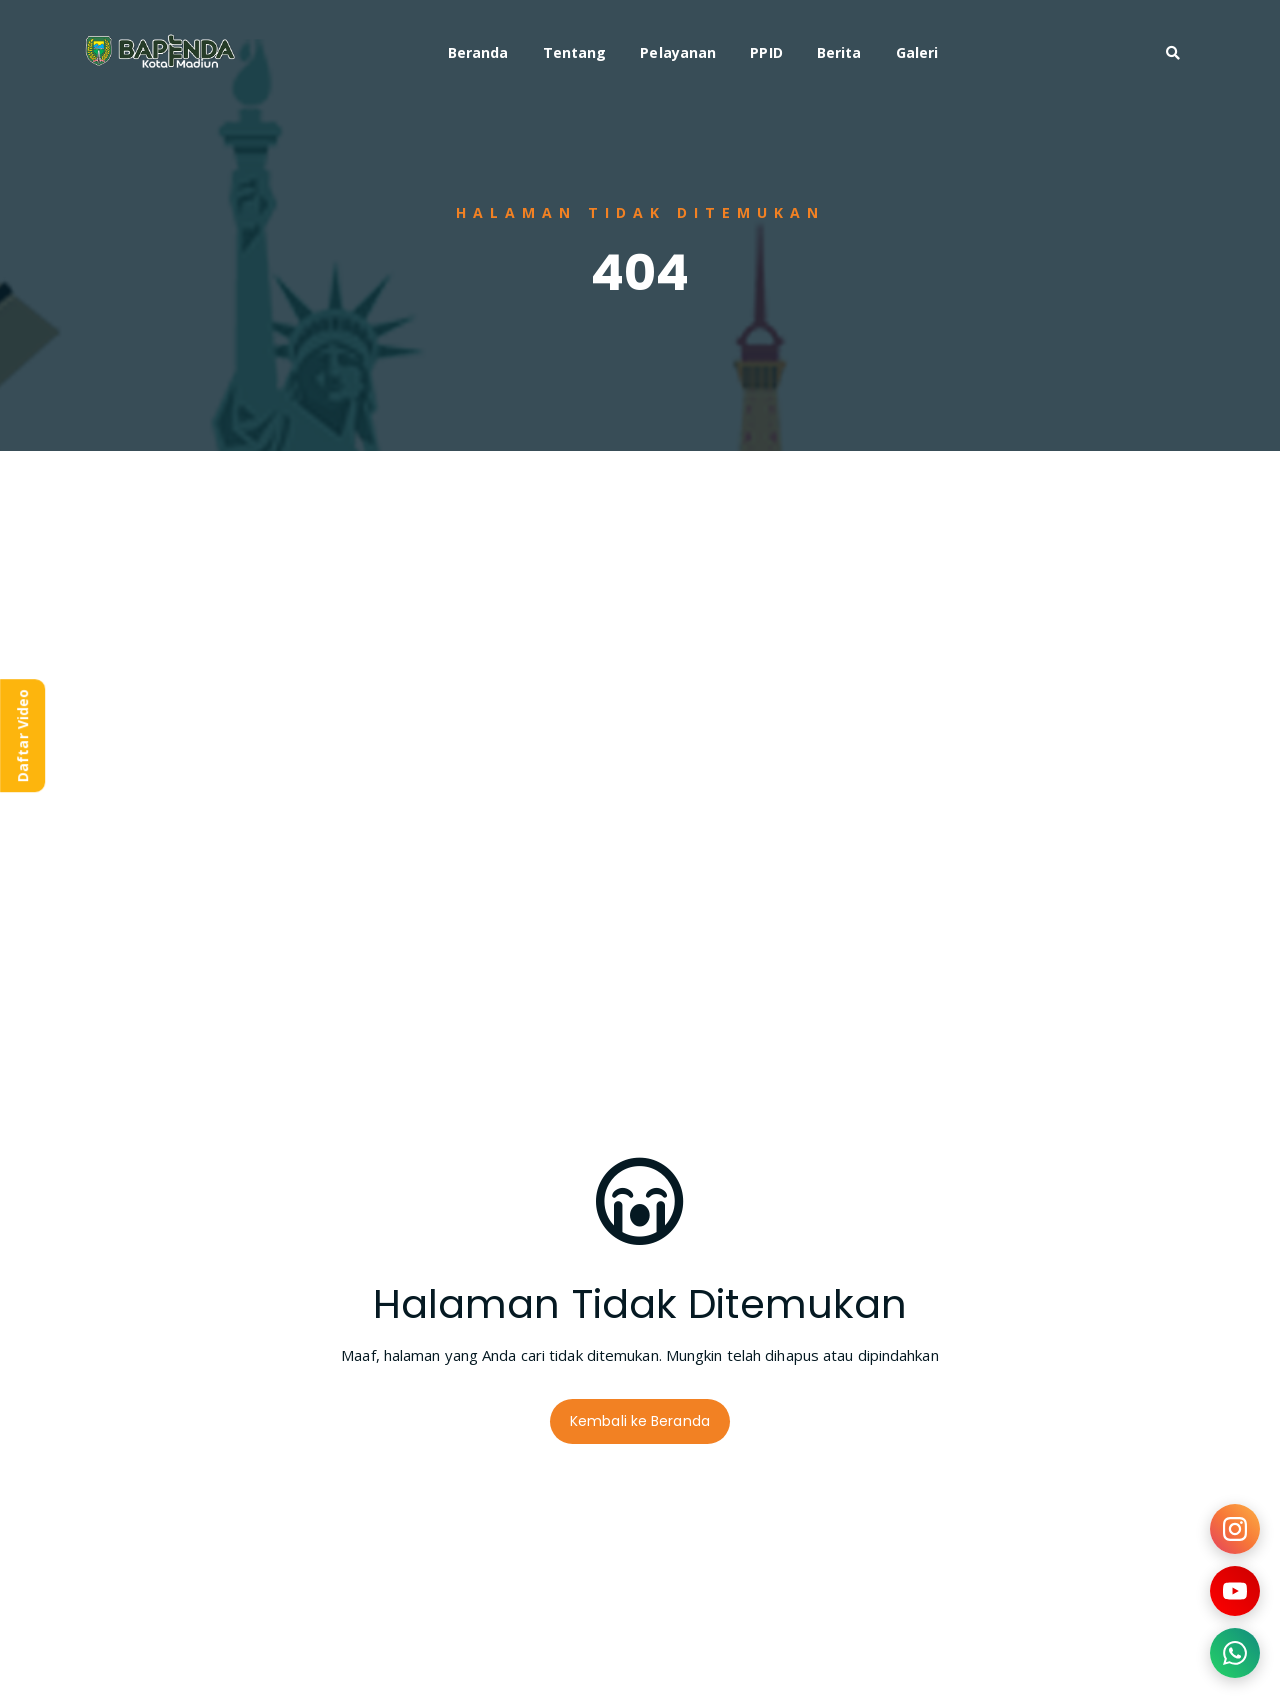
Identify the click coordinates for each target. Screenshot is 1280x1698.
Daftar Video (22, 735)
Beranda (478, 52)
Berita (839, 52)
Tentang (575, 52)
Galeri (917, 52)
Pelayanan (678, 52)
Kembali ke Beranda (640, 1421)
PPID (766, 52)
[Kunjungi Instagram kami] (1235, 1529)
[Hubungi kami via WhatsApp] (1235, 1653)
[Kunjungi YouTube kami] (1235, 1591)
